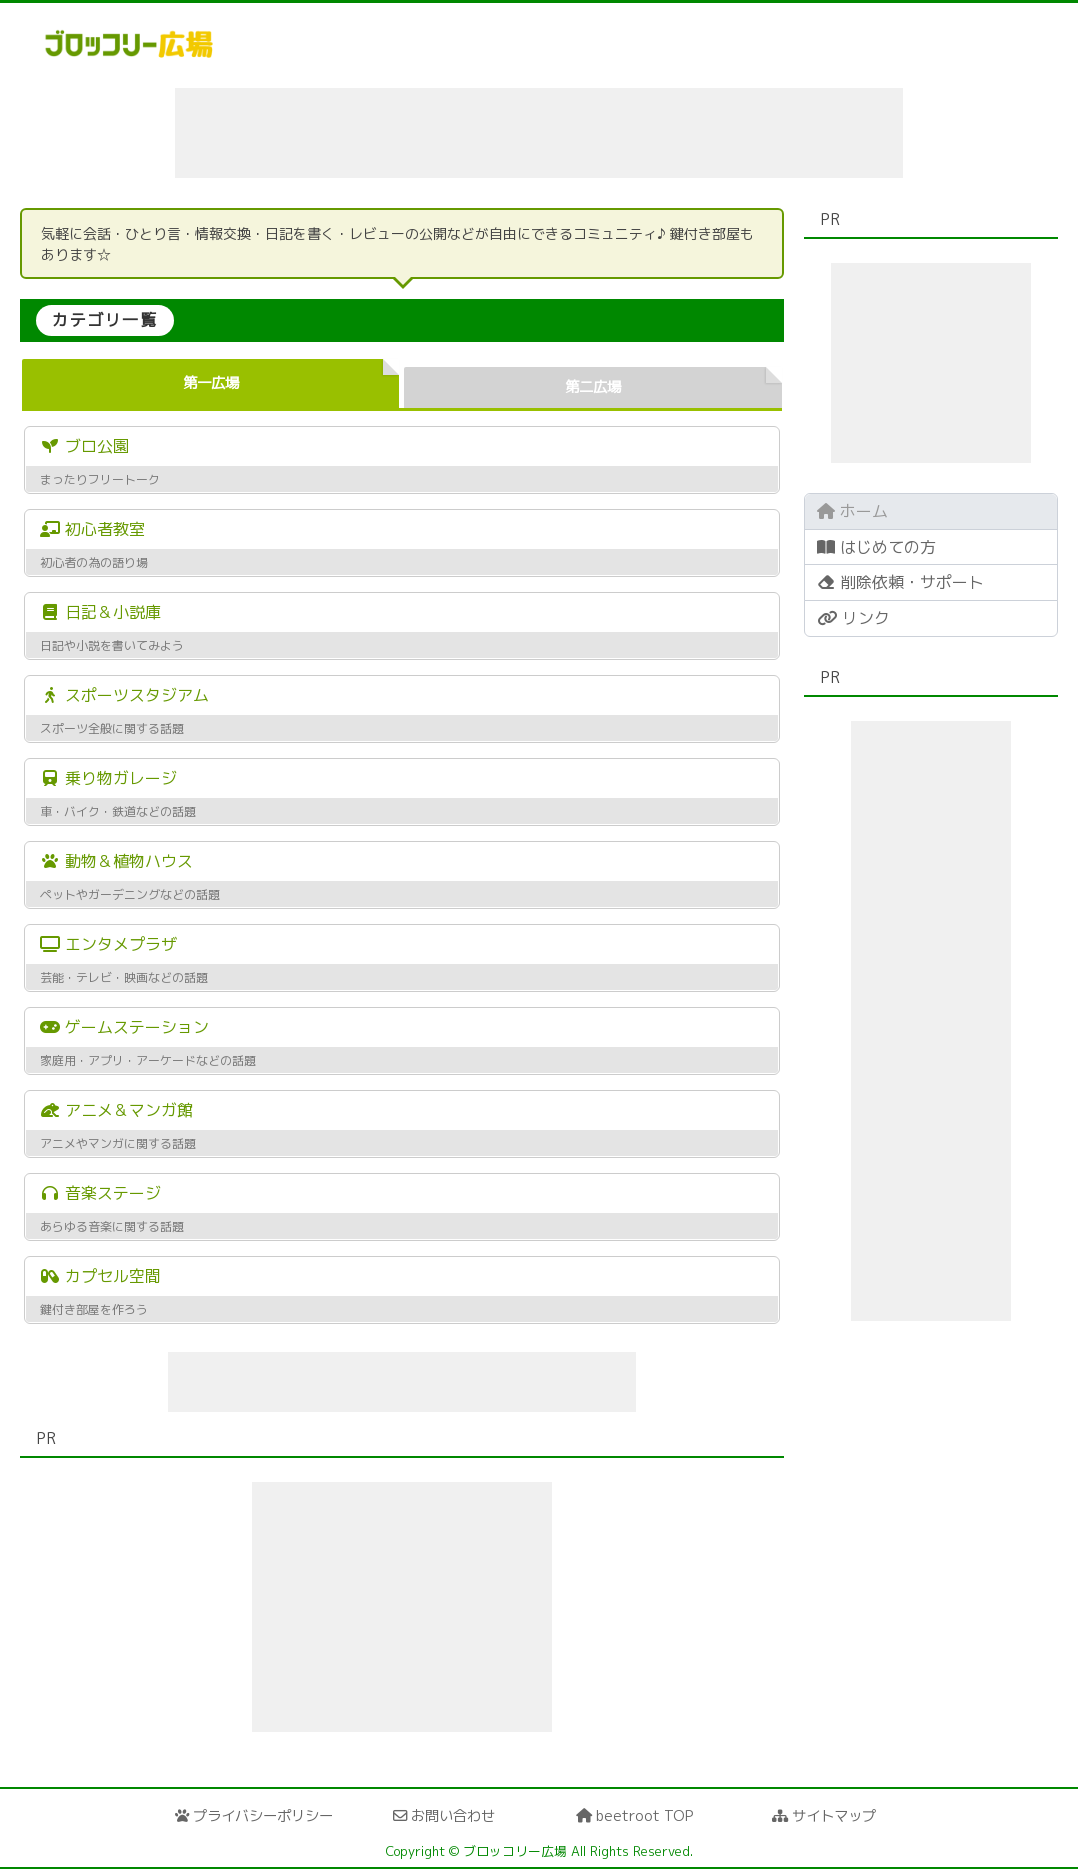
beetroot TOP (634, 1816)
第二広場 (593, 387)
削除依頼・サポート (900, 582)
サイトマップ (824, 1816)
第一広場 (211, 383)
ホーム (852, 511)
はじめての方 (876, 547)
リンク (853, 618)
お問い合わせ (444, 1816)
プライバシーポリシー (254, 1816)
